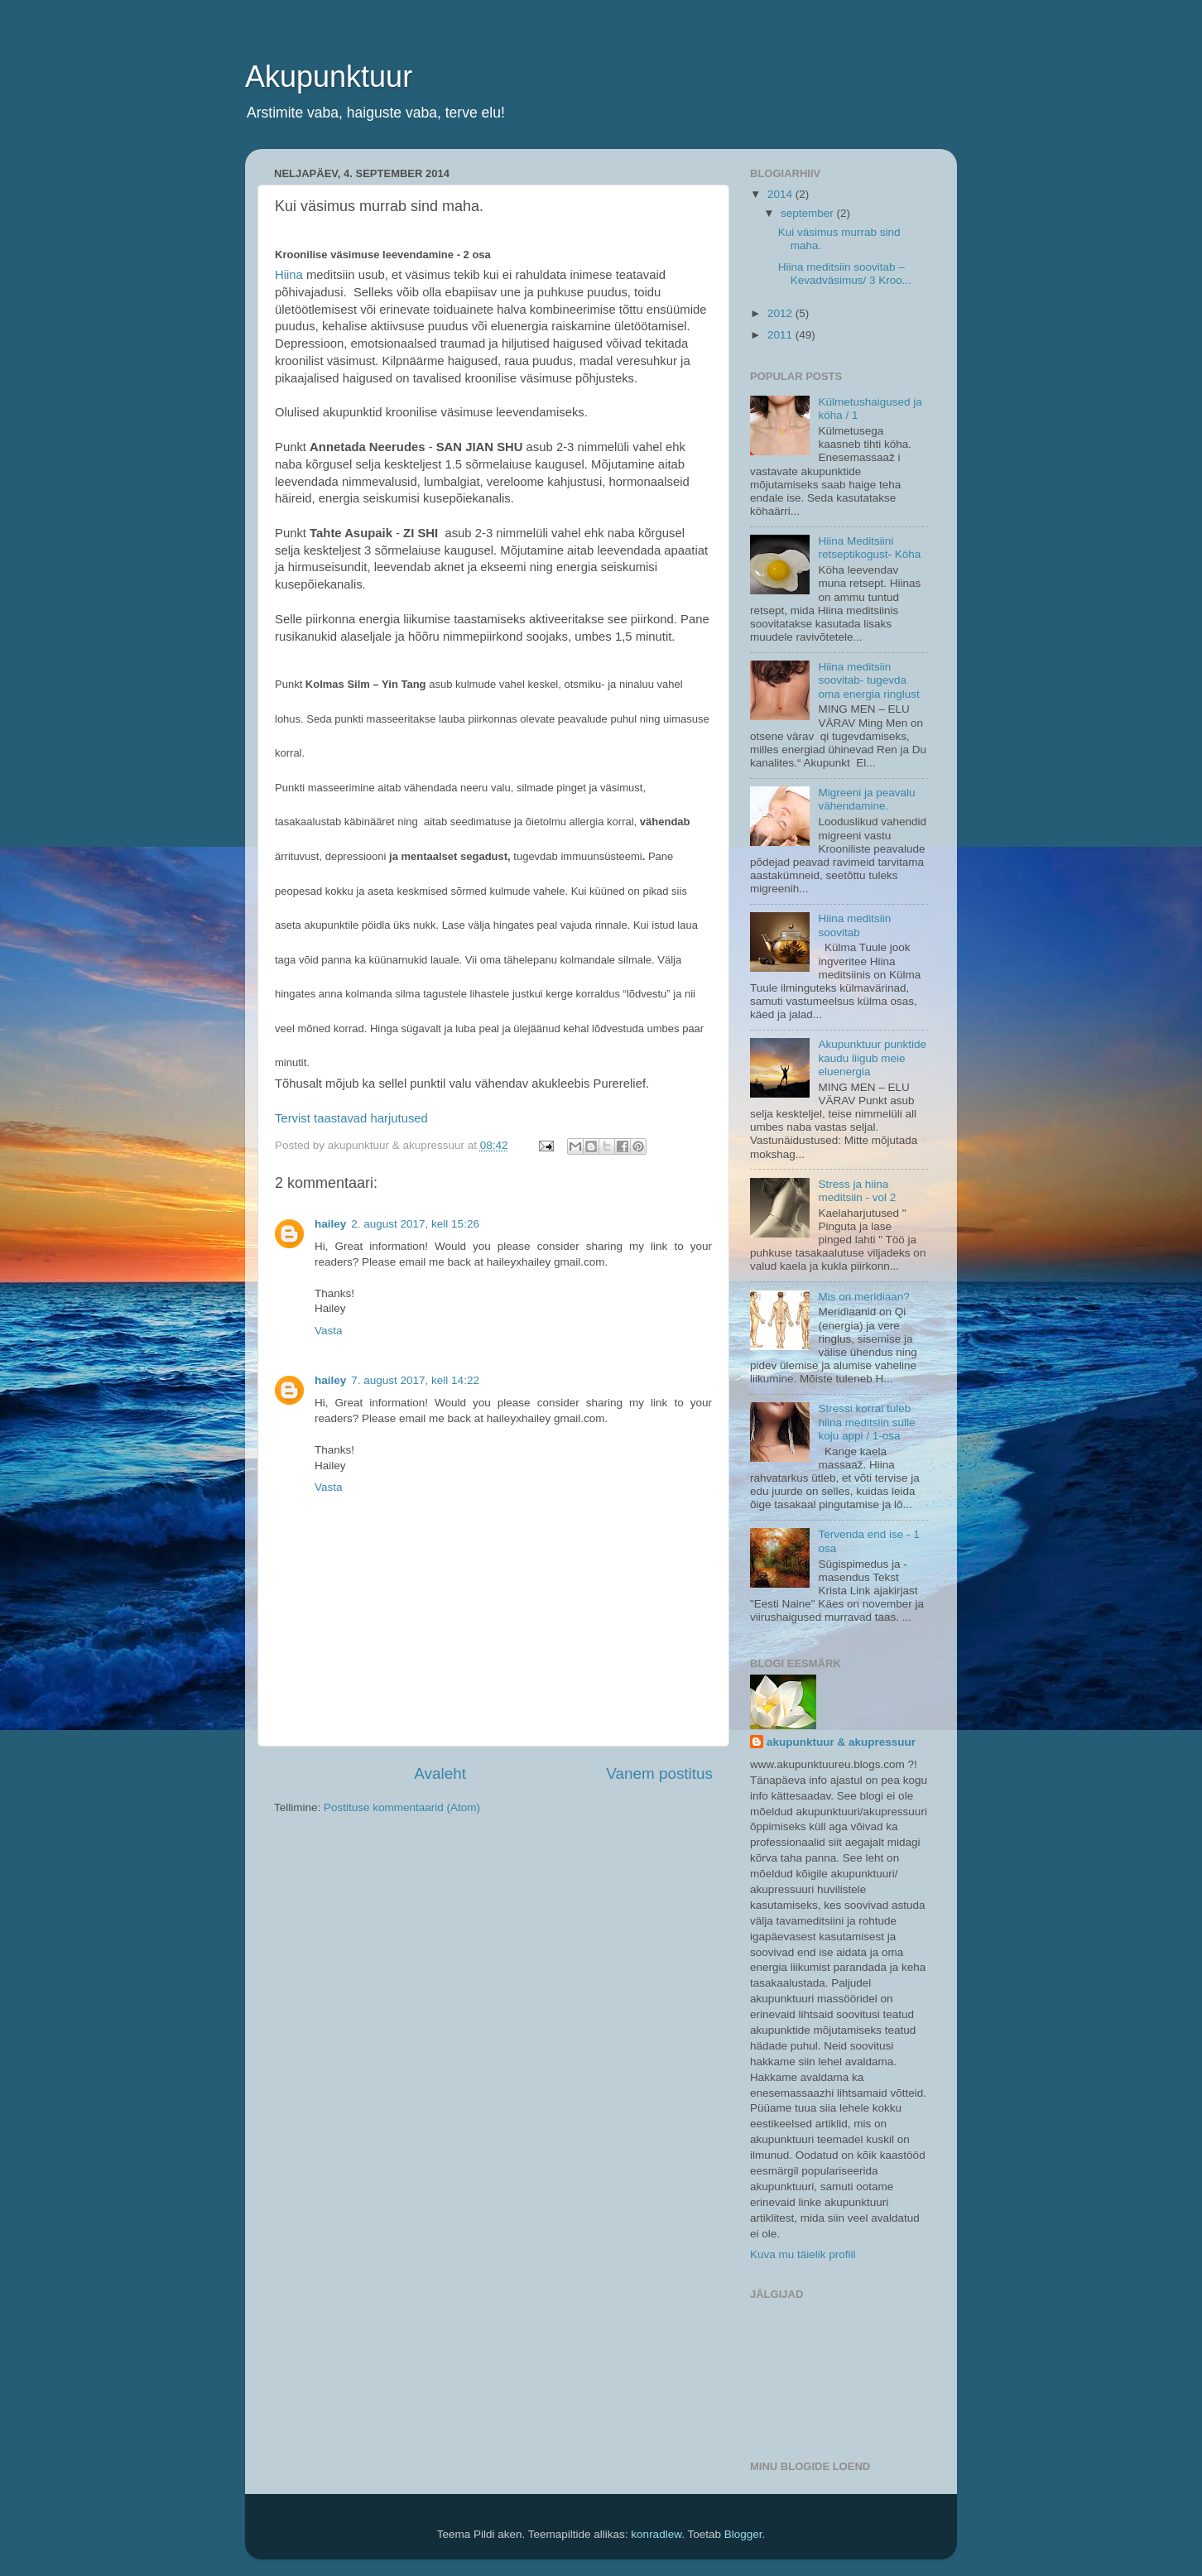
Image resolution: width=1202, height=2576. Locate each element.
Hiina (289, 274)
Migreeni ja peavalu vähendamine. (866, 799)
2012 (781, 313)
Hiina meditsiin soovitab (854, 925)
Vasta (329, 1330)
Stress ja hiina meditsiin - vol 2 (857, 1191)
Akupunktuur (328, 77)
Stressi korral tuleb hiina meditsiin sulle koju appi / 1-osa (866, 1421)
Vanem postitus (659, 1773)
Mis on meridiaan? (863, 1296)
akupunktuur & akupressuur (841, 1742)
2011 (781, 335)
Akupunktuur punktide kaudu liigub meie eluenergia (872, 1057)
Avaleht (440, 1773)
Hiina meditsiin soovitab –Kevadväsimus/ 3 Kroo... (844, 273)
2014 (781, 194)
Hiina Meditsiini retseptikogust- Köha (869, 547)
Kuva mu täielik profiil (803, 2254)
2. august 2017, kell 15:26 (415, 1224)
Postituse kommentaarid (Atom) (402, 1807)
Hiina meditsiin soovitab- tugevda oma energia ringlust (868, 680)
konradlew (656, 2534)
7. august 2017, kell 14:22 (415, 1380)
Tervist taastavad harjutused (351, 1118)
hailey (330, 1224)
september (809, 213)
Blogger (743, 2534)
